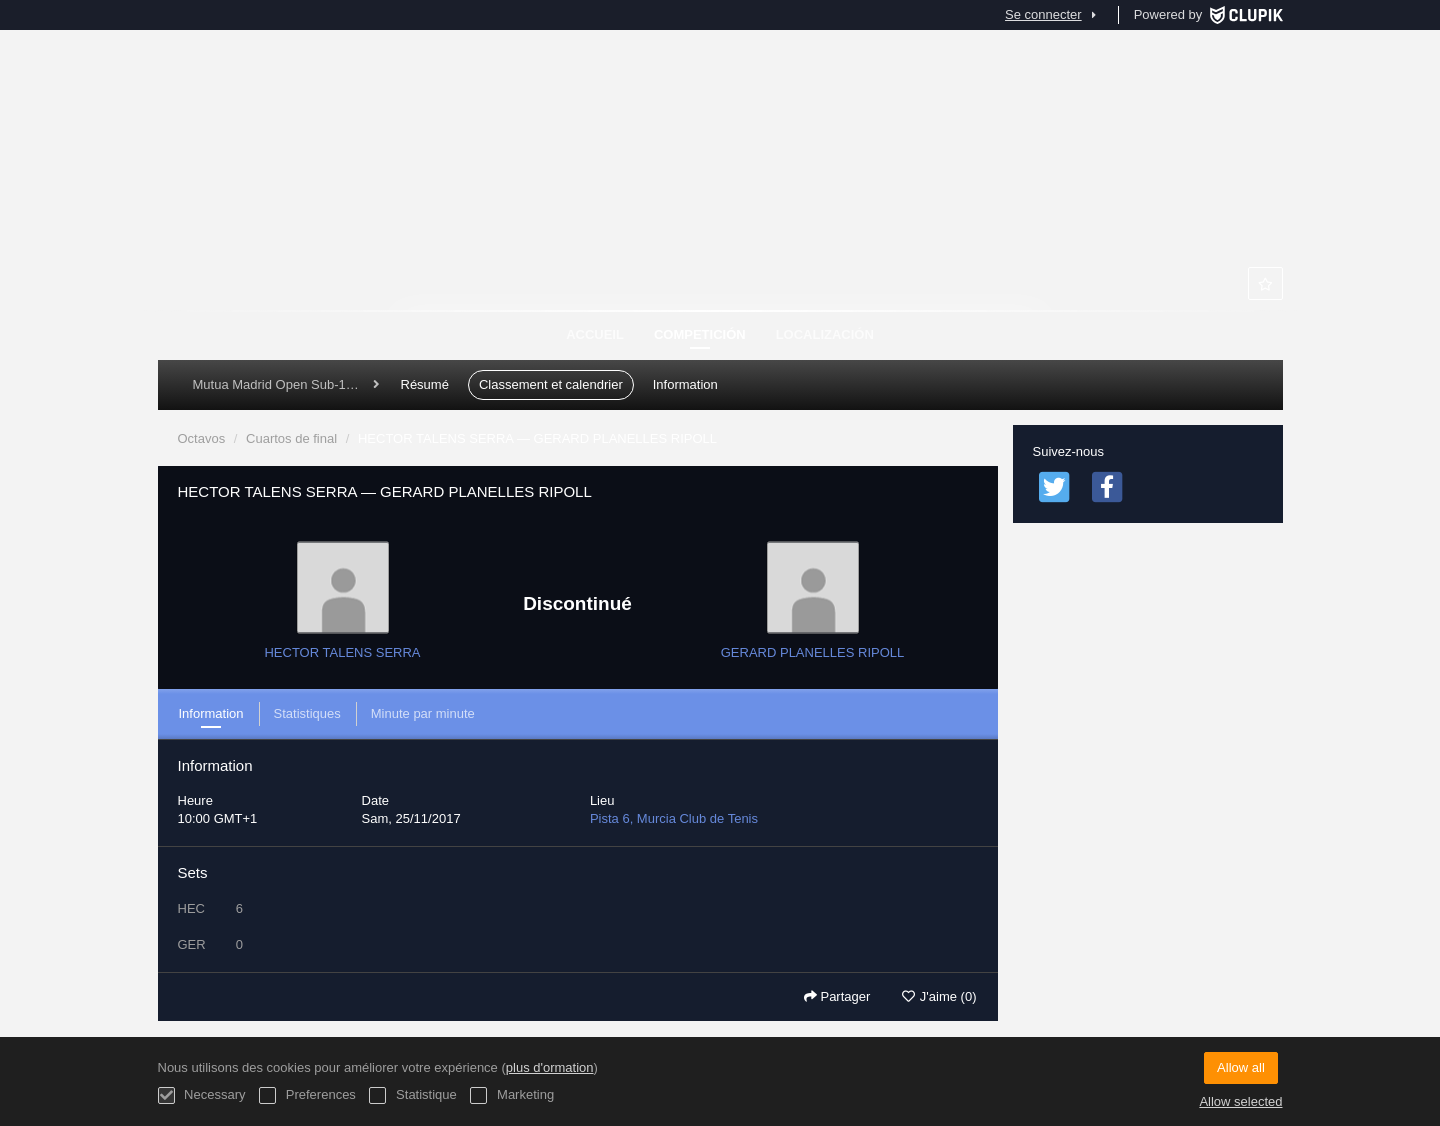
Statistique (412, 1095)
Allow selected (1240, 1101)
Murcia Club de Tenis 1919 (720, 210)
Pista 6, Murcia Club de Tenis (674, 818)
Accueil (595, 334)
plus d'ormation (550, 1067)
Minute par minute (423, 713)
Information (685, 384)
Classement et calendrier (551, 384)
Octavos (202, 438)
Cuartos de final (291, 438)
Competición (700, 334)
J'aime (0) (938, 996)
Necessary (202, 1095)
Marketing (512, 1095)
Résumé (425, 384)
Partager (837, 996)
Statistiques (307, 713)
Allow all (1241, 1067)
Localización (825, 334)
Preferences (307, 1095)
